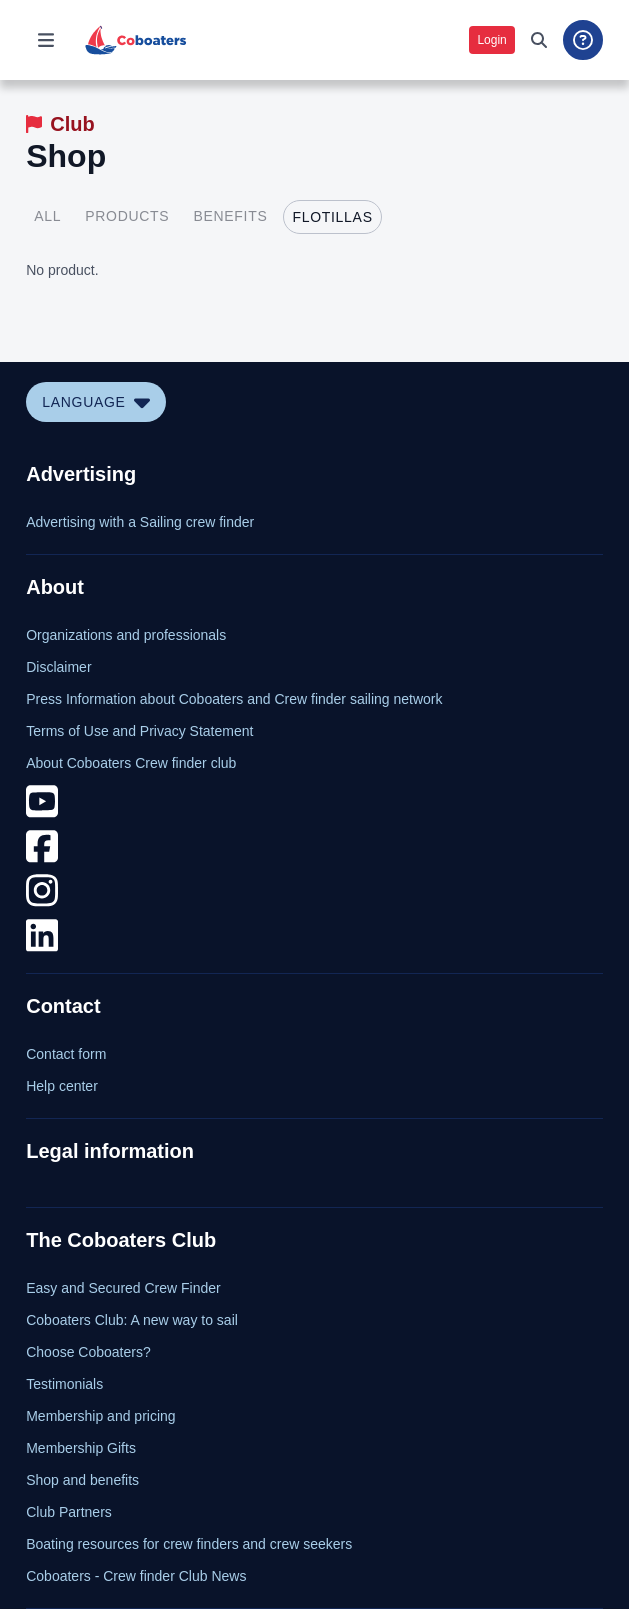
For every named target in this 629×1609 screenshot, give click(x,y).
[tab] (47, 217)
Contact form (66, 1054)
